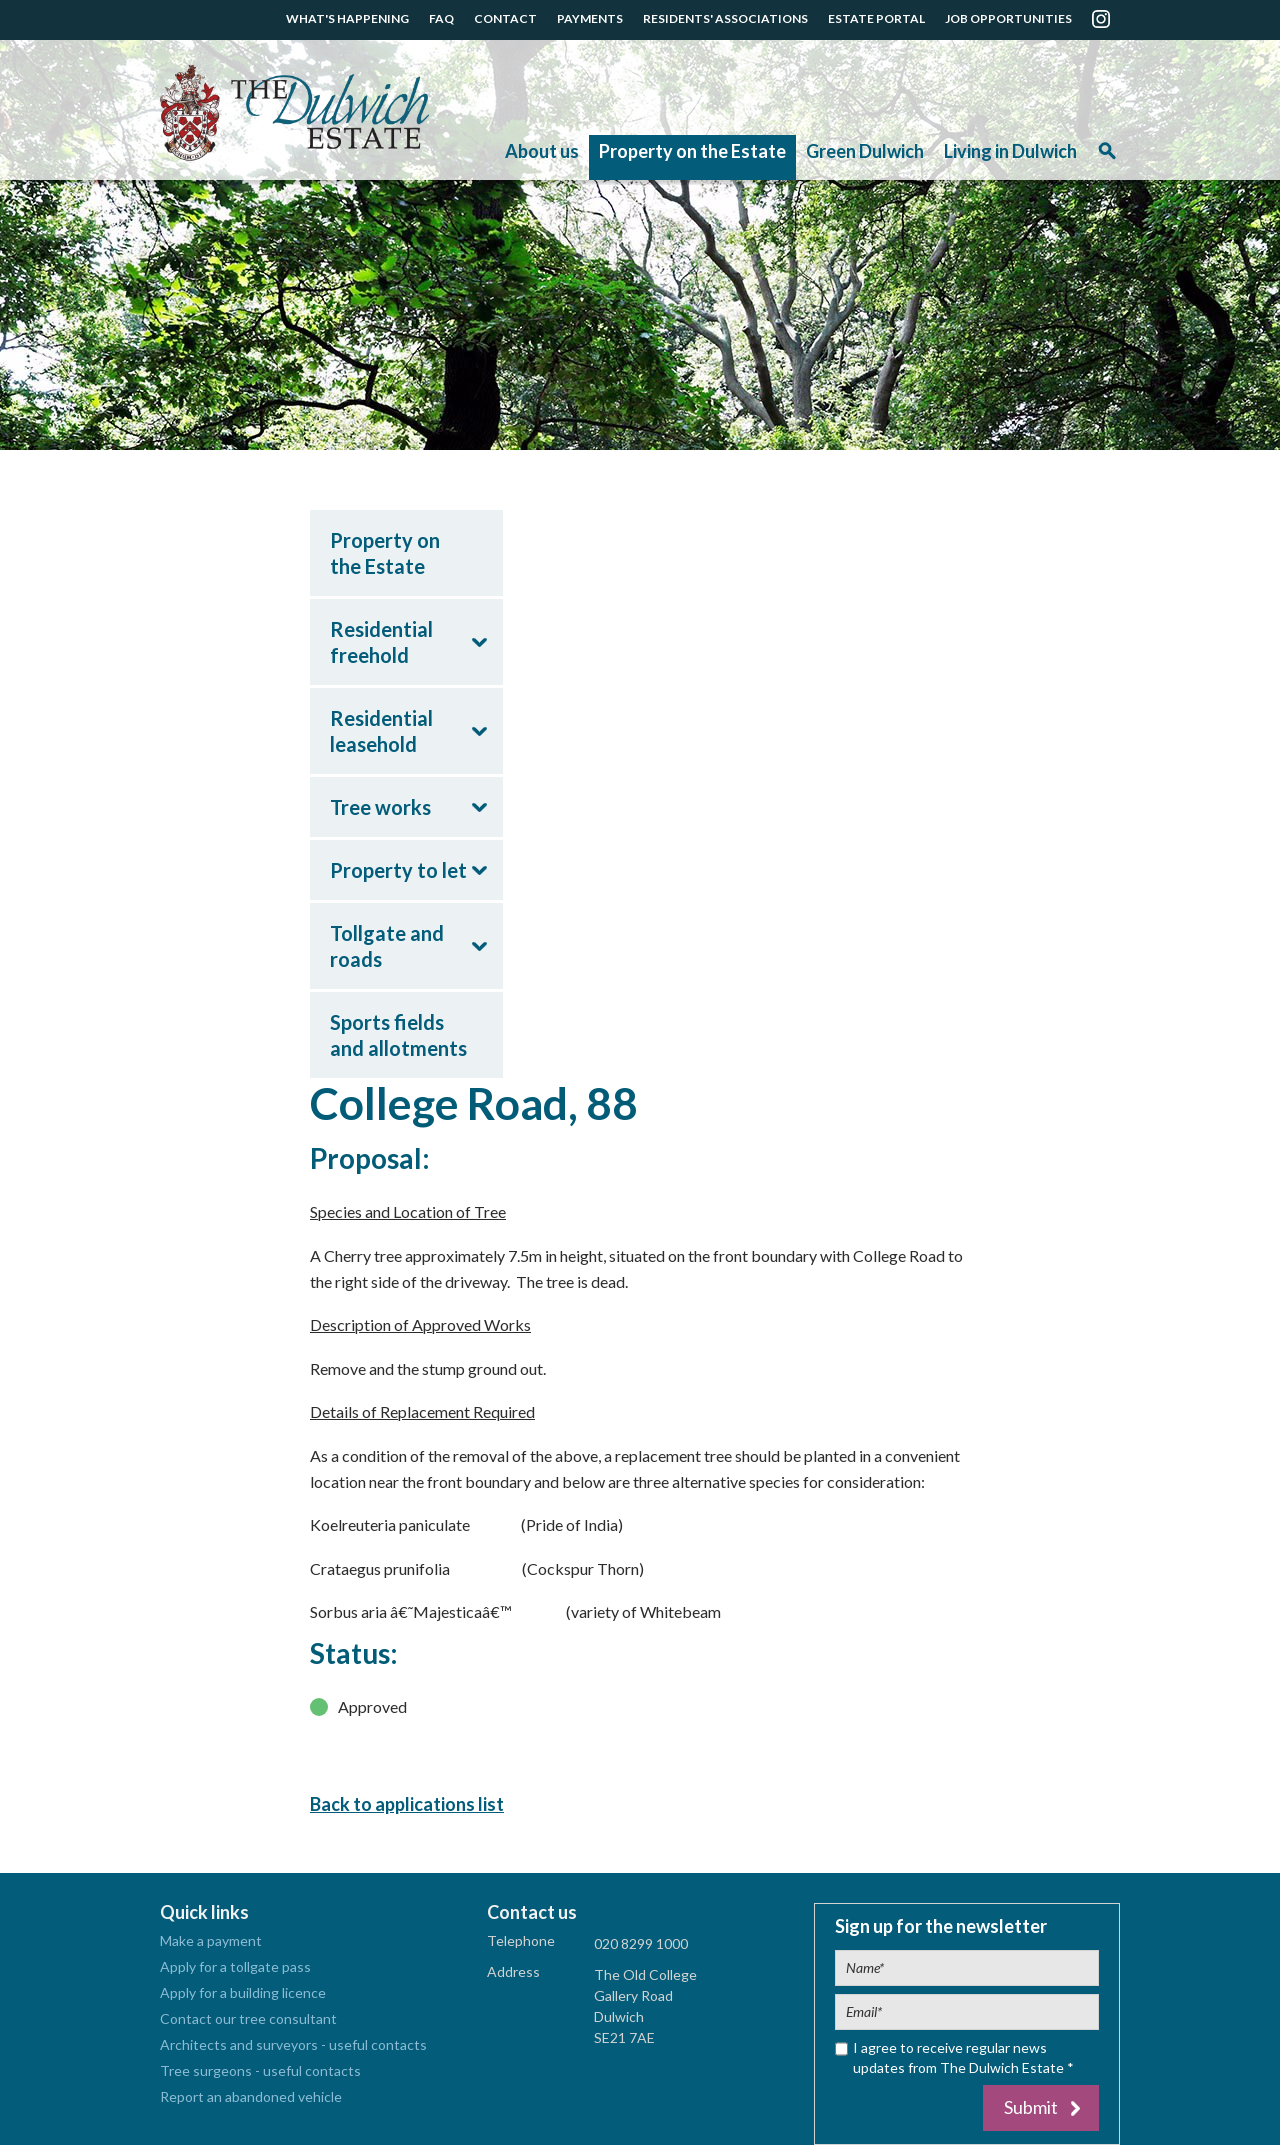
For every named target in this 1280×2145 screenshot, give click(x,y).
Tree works (380, 807)
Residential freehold (381, 642)
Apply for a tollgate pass (235, 1966)
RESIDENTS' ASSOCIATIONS (725, 18)
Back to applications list (407, 1804)
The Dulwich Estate (294, 113)
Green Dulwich (865, 151)
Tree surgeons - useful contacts (260, 2070)
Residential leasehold (381, 731)
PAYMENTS (590, 18)
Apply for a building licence (243, 1992)
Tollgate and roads (387, 946)
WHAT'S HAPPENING (347, 18)
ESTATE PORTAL (876, 18)
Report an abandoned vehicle (251, 2096)
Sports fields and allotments (398, 1035)
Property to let (398, 870)
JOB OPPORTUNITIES (1008, 18)
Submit (1031, 2107)
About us (542, 151)
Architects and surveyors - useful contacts (293, 2044)
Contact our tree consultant (248, 2018)
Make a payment (211, 1940)
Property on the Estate (692, 151)
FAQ (441, 18)
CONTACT (505, 18)
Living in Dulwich (1010, 151)
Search (1107, 157)
